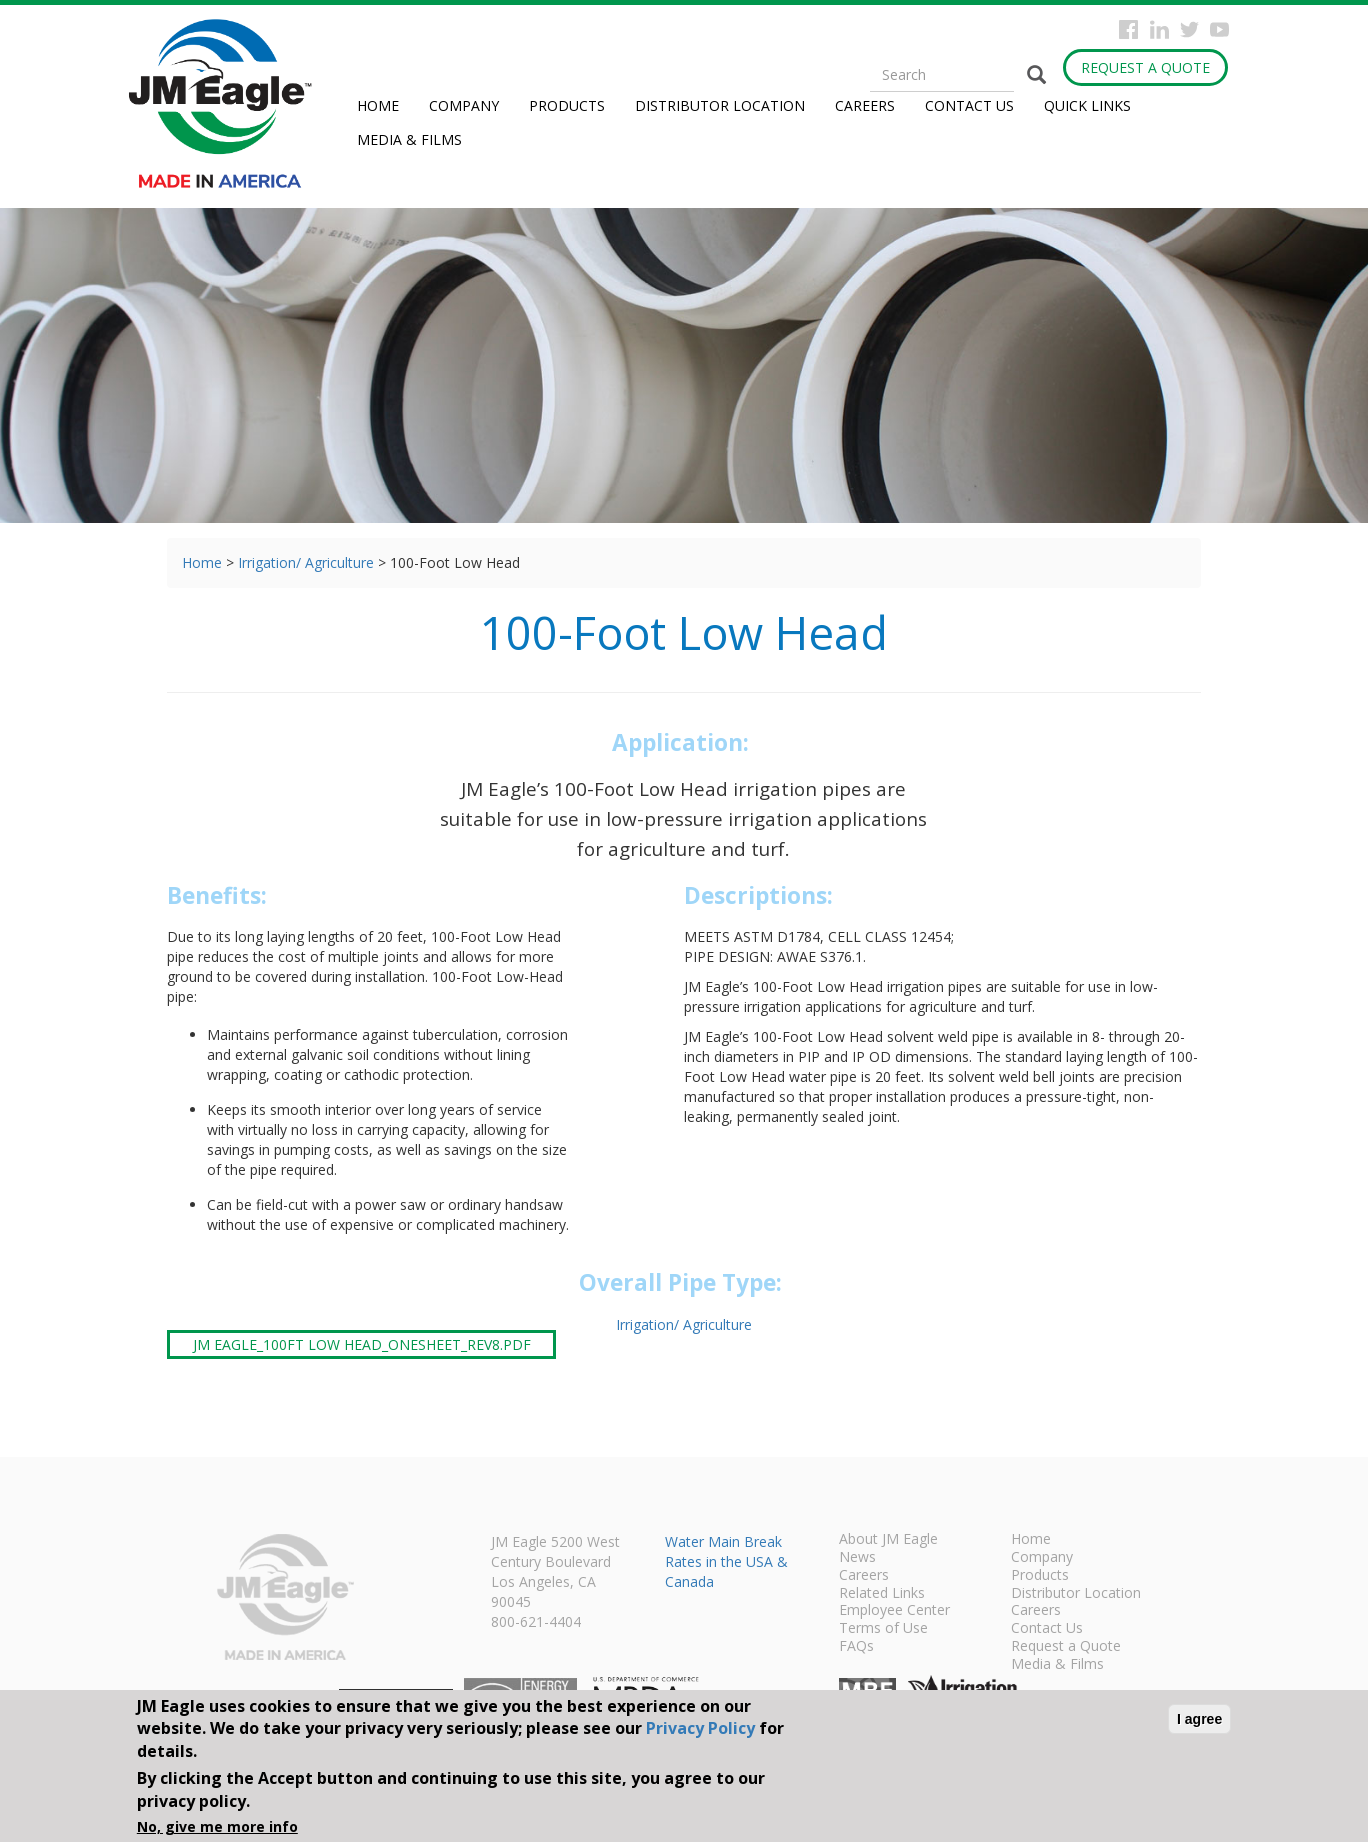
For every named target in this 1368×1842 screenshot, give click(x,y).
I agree (1199, 1719)
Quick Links (1087, 105)
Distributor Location (720, 105)
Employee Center (894, 1611)
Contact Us (969, 105)
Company (464, 105)
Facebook (1128, 29)
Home (378, 105)
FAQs (856, 1647)
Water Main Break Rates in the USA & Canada (726, 1561)
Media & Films (409, 139)
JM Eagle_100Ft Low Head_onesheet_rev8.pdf (362, 1344)
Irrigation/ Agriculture (306, 562)
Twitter (1189, 29)
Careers (865, 105)
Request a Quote (1145, 67)
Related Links (882, 1594)
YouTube (1219, 29)
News (857, 1558)
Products (567, 105)
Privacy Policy (700, 1728)
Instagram (1159, 29)
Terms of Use (883, 1629)
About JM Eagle (888, 1540)
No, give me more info (217, 1826)
